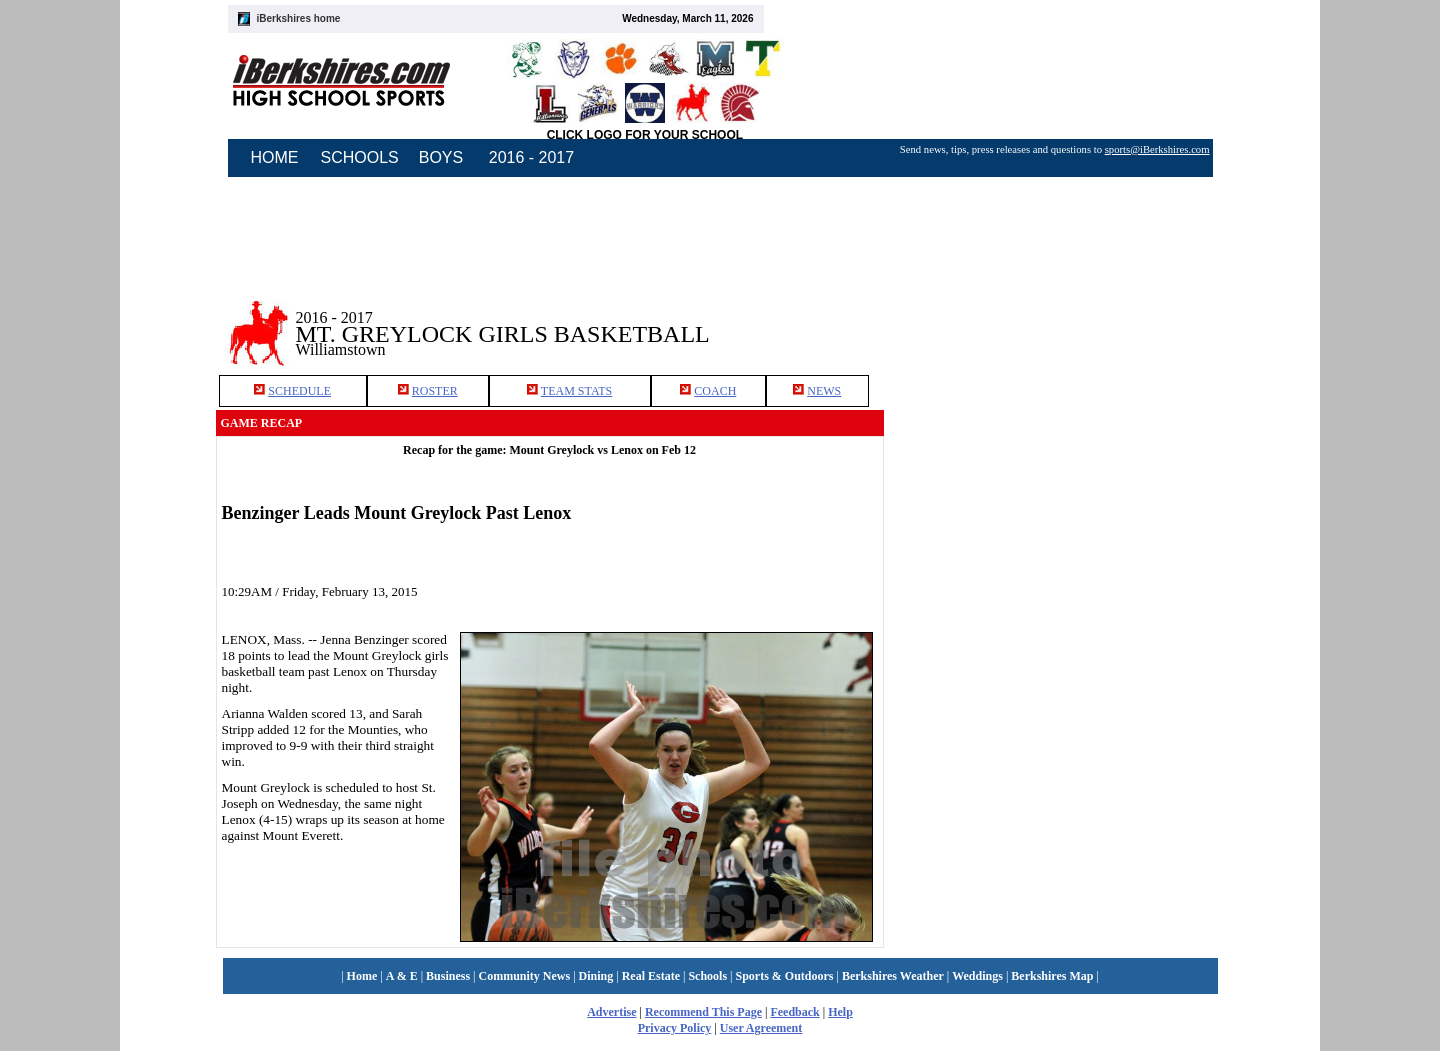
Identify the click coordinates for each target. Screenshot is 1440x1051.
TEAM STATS (576, 391)
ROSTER (435, 391)
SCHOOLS (360, 157)
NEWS (824, 391)
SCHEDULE (299, 391)
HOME (275, 157)
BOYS (441, 157)
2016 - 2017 (531, 157)
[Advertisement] (1054, 319)
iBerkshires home (299, 18)
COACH (715, 391)
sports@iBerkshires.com (1157, 149)
